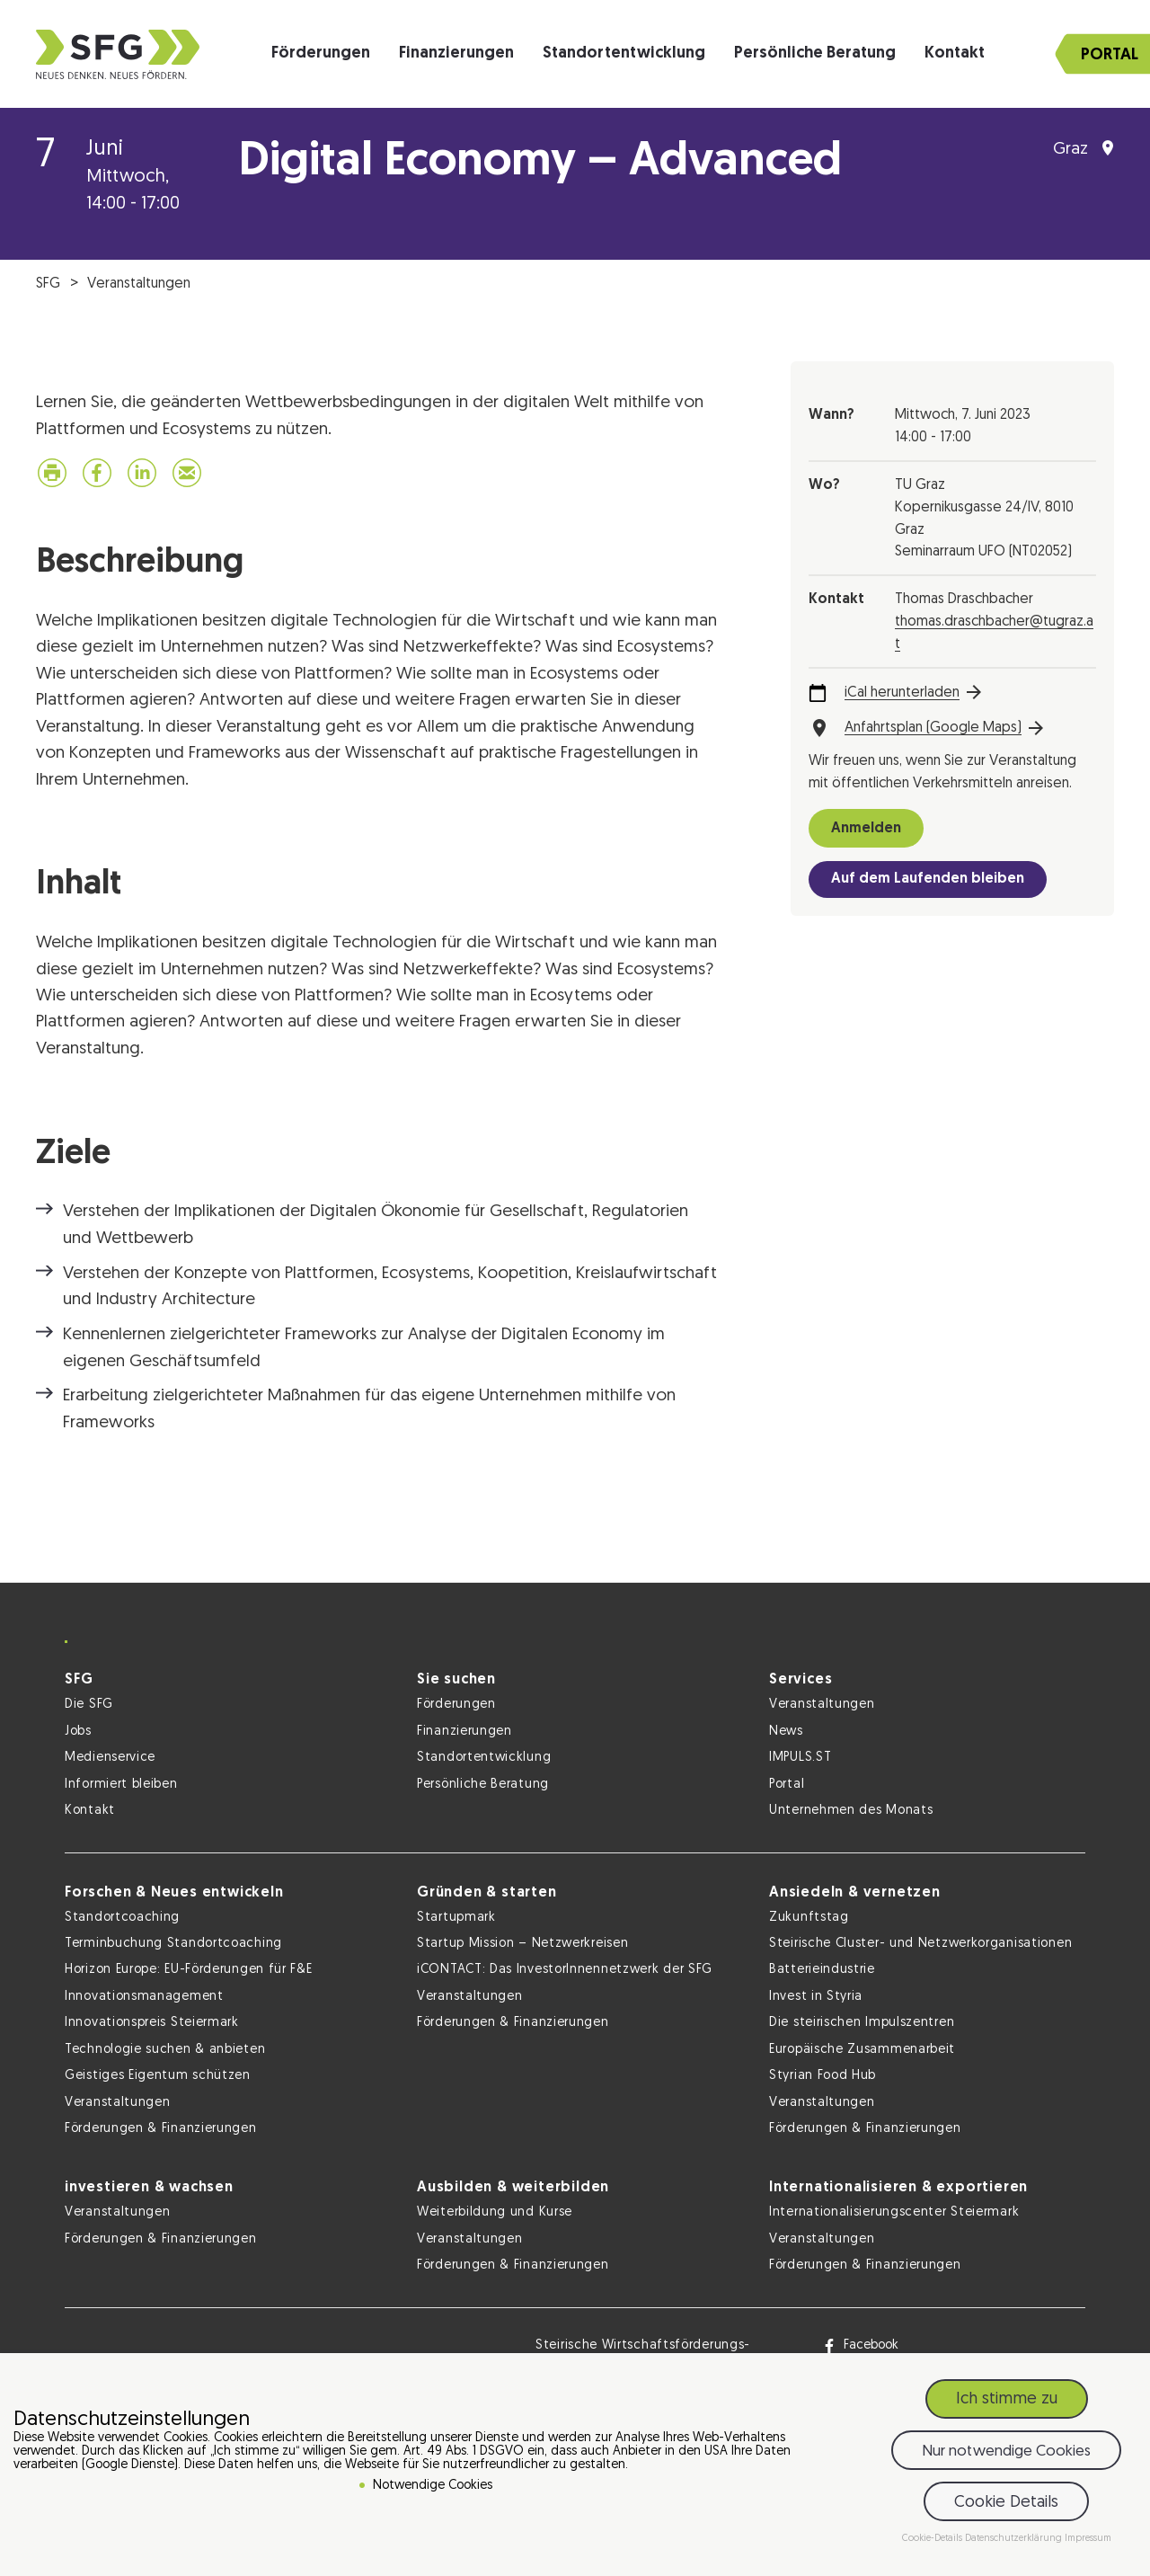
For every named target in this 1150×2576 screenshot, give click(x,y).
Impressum (1088, 2539)
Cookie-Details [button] (933, 2539)
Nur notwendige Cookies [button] (1006, 2451)
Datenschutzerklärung (1015, 2539)
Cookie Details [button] (1006, 2502)
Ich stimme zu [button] (1006, 2399)
